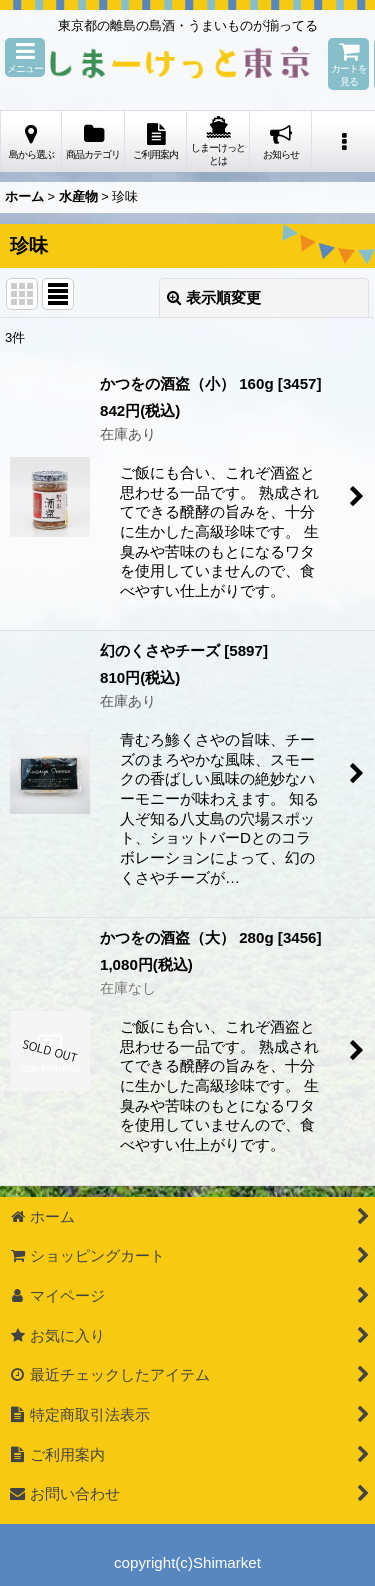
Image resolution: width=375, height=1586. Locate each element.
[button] (25, 57)
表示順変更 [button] (214, 297)
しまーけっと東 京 (180, 64)
